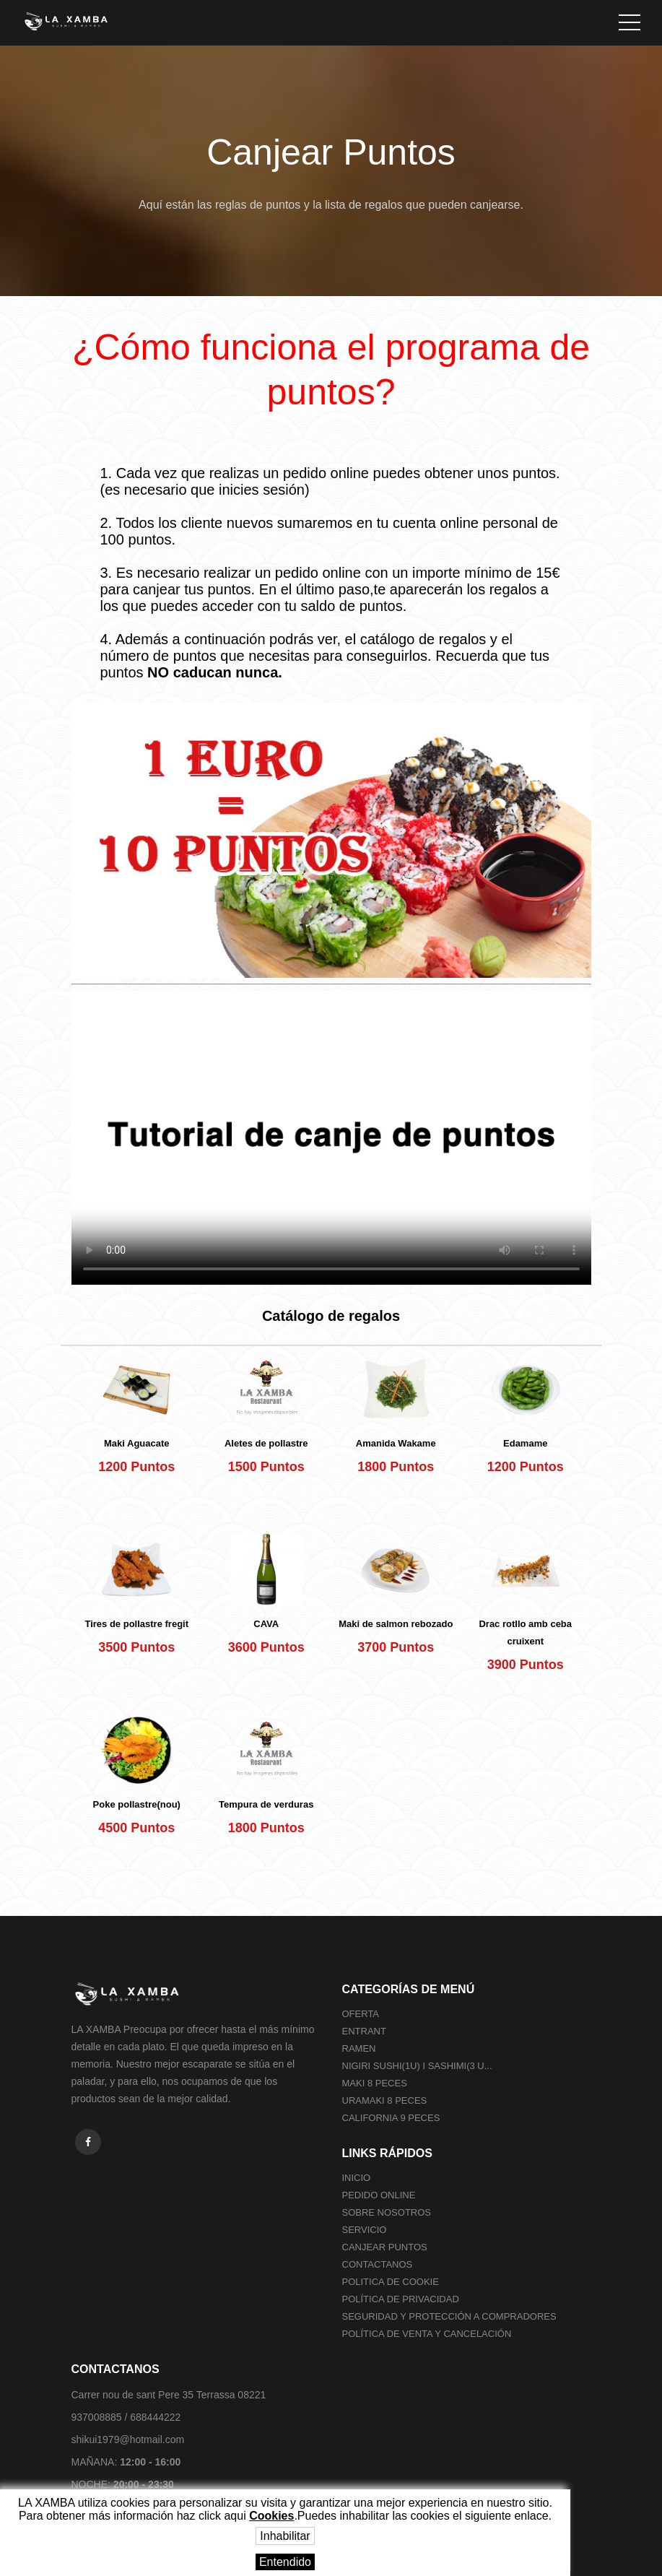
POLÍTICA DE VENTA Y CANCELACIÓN (427, 2333)
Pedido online (379, 2195)
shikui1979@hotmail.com (128, 2439)
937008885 (96, 2417)
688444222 (155, 2417)
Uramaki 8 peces (384, 2100)
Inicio (356, 2177)
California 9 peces (391, 2117)
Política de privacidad (400, 2299)
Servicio (364, 2229)
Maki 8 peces (374, 2083)
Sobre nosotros (387, 2212)
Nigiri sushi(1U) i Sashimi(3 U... (417, 2065)
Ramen (359, 2048)
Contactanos (377, 2264)
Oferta (361, 2013)
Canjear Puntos (384, 2247)
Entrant (364, 2031)
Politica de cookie (390, 2281)
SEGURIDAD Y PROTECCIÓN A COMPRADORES (449, 2316)
